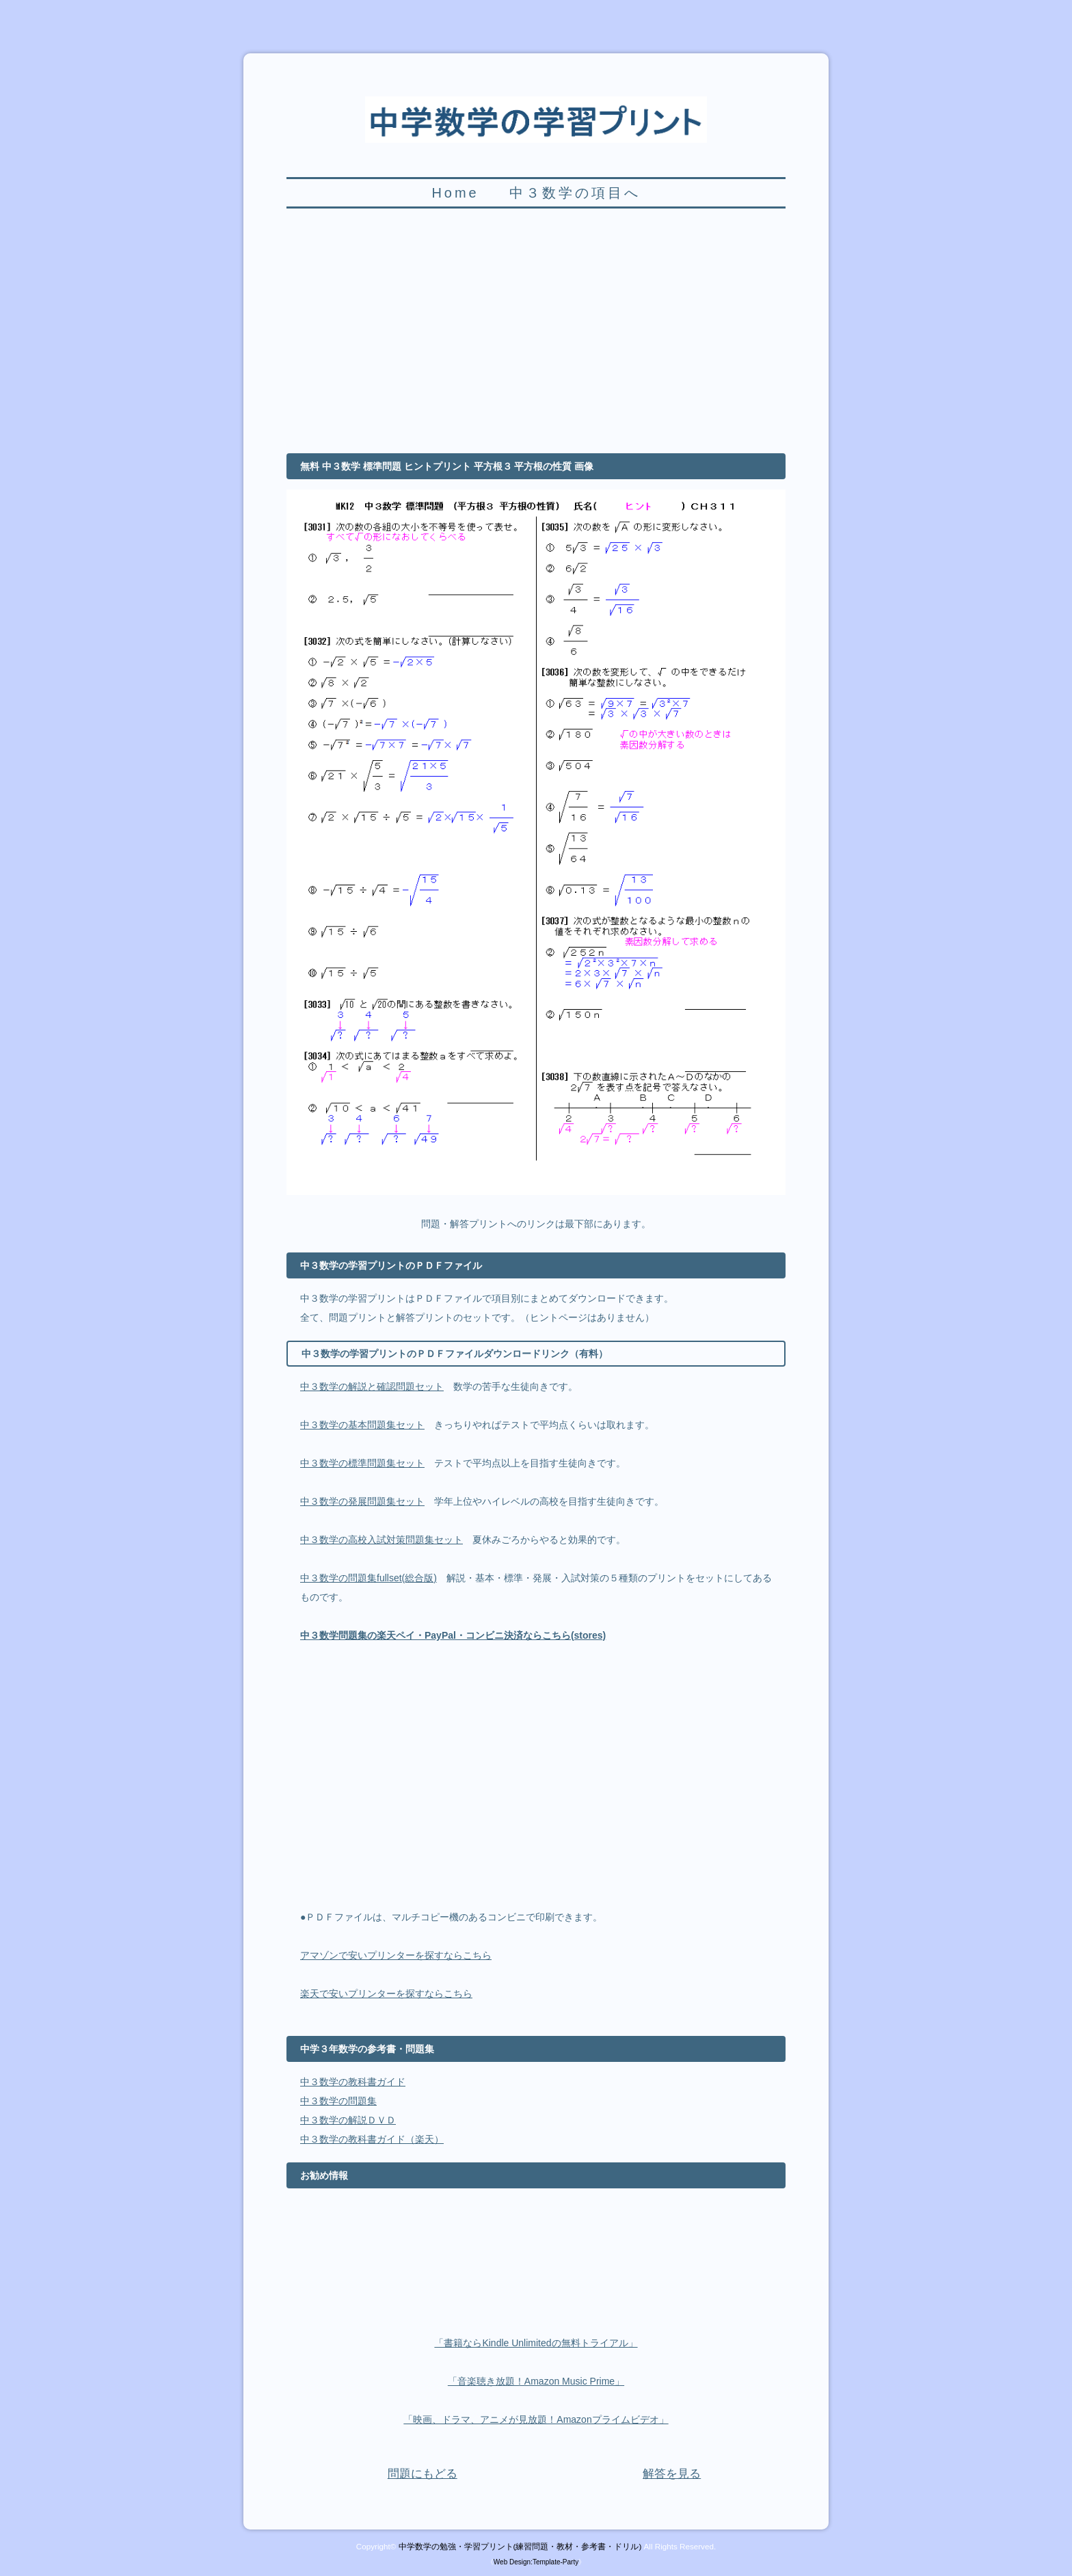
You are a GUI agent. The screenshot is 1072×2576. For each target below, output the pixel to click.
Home (455, 192)
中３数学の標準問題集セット (362, 1463)
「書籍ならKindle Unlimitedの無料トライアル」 (535, 2342)
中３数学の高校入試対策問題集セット (381, 1539)
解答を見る (672, 2473)
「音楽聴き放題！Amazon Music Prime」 (536, 2381)
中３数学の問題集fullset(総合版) (368, 1577)
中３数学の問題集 (338, 2100)
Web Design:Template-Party (536, 2562)
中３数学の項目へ (575, 192)
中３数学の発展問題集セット (362, 1501)
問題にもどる (422, 2473)
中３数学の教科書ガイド (352, 2081)
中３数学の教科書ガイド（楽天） (372, 2139)
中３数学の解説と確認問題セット (372, 1386)
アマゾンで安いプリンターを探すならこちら (396, 1955)
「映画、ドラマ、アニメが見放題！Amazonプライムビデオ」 (535, 2419)
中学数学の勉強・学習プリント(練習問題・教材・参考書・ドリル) (520, 2546)
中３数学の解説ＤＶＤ (348, 2120)
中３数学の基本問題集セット (362, 1424)
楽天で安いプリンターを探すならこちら (386, 1993)
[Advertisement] (536, 338)
